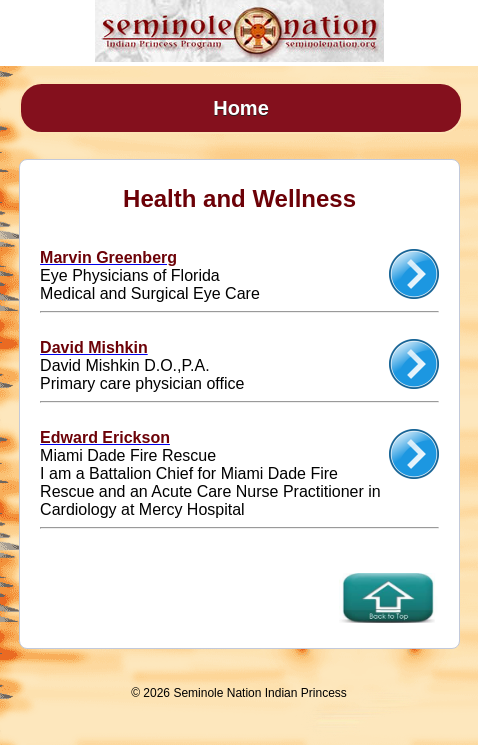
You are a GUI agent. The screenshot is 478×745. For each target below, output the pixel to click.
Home (241, 108)
